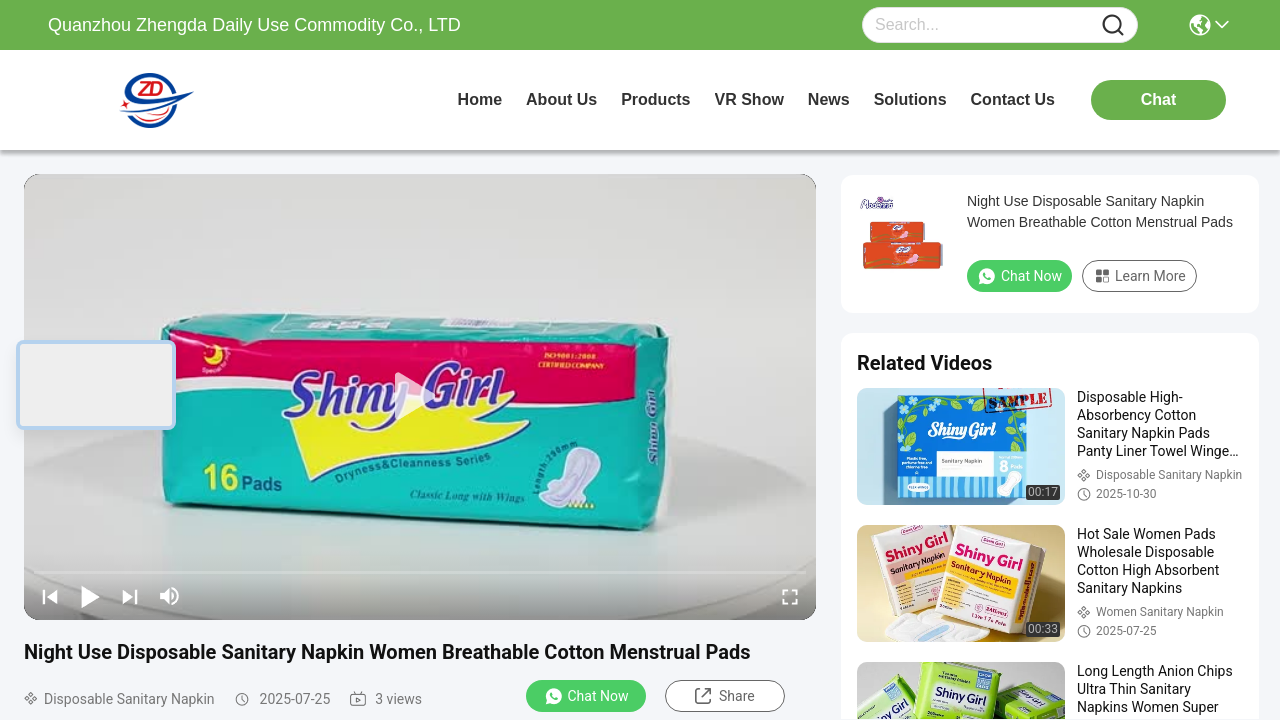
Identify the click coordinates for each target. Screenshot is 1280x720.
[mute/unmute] (170, 596)
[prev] (50, 596)
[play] (420, 397)
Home (480, 99)
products (655, 99)
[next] (130, 596)
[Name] (1113, 25)
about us (561, 99)
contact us (1013, 99)
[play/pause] (90, 596)
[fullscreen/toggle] (790, 596)
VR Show (749, 99)
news (829, 99)
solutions (910, 99)
